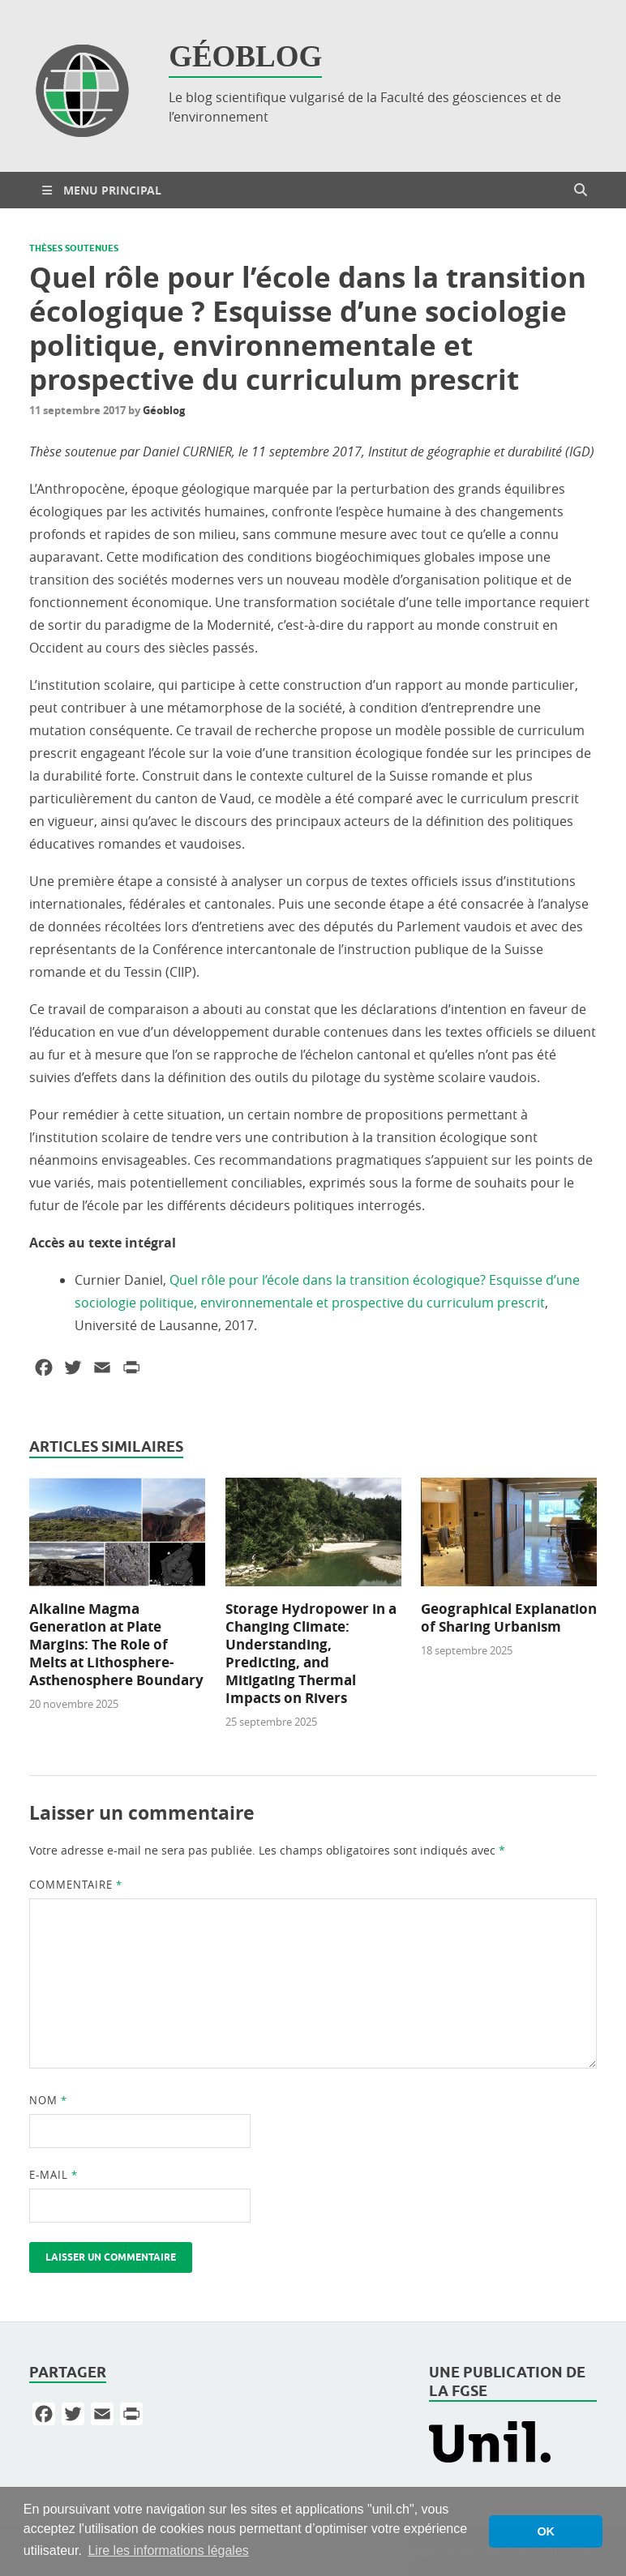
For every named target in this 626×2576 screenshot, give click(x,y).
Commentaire (75, 1884)
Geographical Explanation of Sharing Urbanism (509, 1617)
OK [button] (546, 2531)
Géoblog (164, 410)
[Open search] (580, 190)
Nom (48, 2100)
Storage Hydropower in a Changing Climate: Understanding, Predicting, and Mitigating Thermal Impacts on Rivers (311, 1653)
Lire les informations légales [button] (168, 2550)
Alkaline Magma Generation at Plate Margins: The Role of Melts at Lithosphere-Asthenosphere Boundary (116, 1644)
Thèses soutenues (73, 248)
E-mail (53, 2174)
